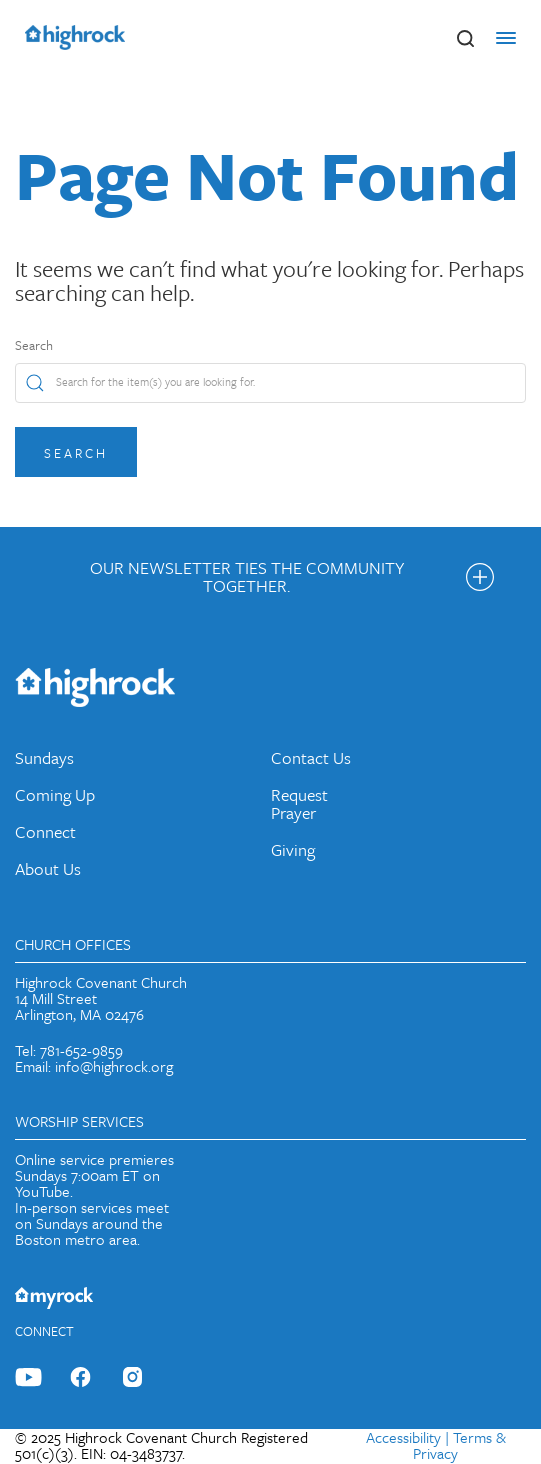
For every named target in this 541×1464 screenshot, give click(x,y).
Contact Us (311, 757)
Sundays (44, 757)
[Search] (270, 383)
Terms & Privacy (459, 1445)
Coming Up (55, 794)
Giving (293, 849)
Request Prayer (299, 803)
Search (34, 345)
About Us (48, 868)
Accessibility (403, 1437)
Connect (45, 831)
